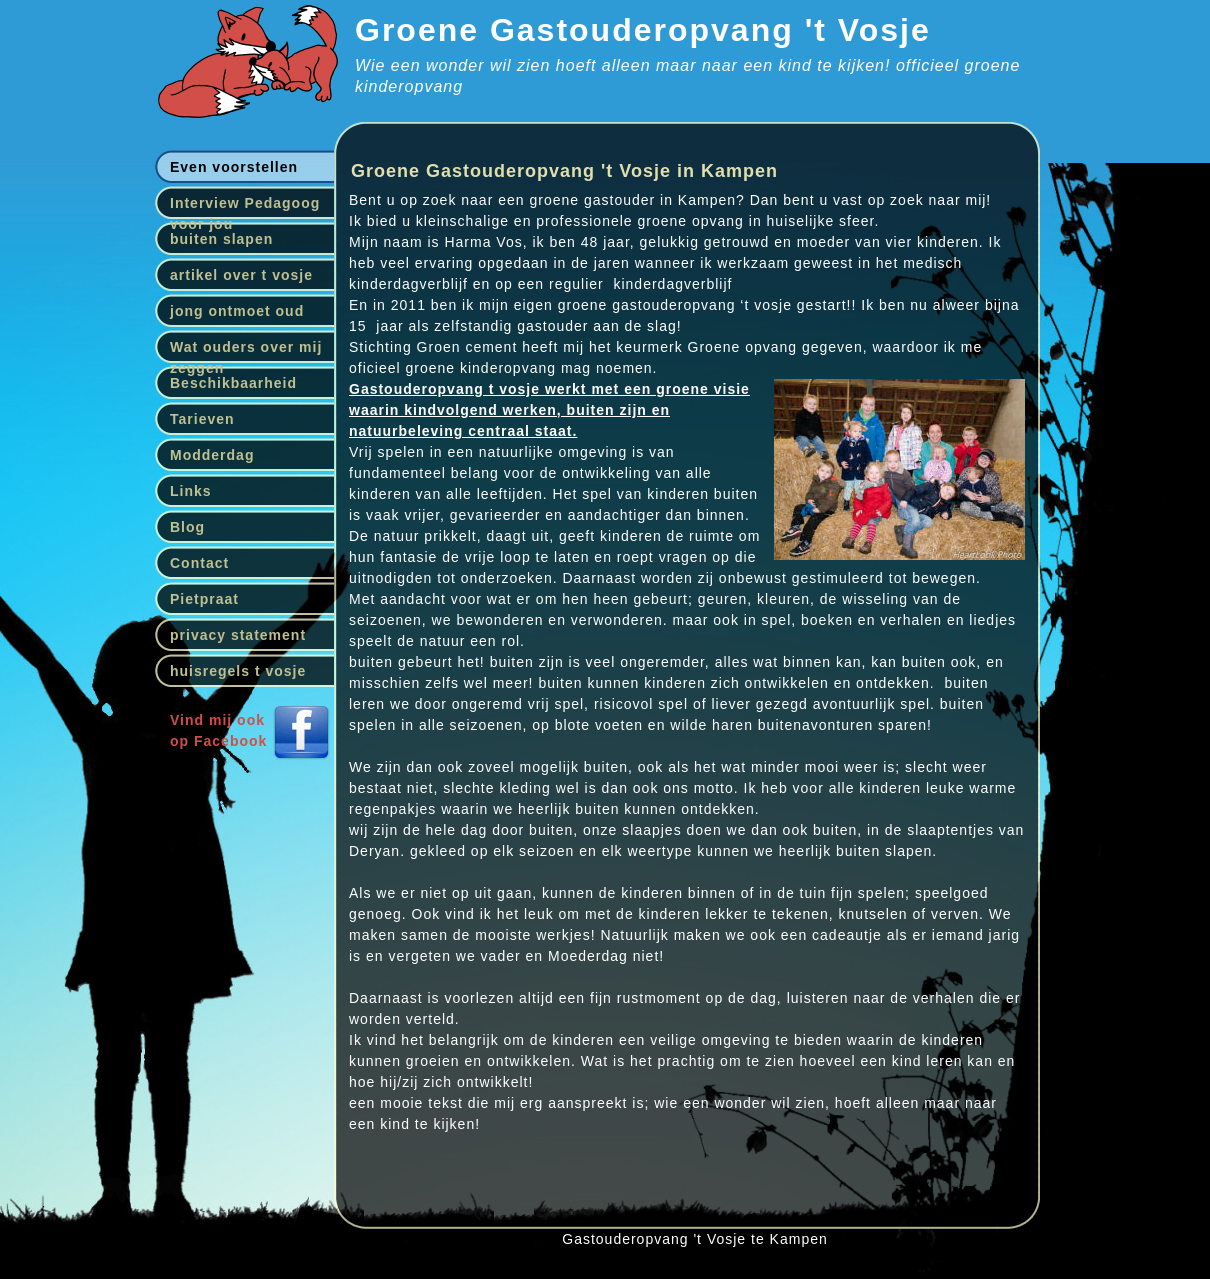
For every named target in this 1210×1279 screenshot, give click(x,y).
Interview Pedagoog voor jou (245, 207)
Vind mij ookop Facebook (218, 730)
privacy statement (238, 635)
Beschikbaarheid (233, 383)
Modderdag (212, 455)
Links (191, 491)
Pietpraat (204, 599)
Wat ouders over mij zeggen (246, 351)
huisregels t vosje (238, 671)
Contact (199, 563)
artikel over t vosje (241, 275)
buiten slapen (221, 239)
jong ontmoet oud (237, 311)
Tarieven (202, 419)
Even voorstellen (234, 167)
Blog (187, 527)
